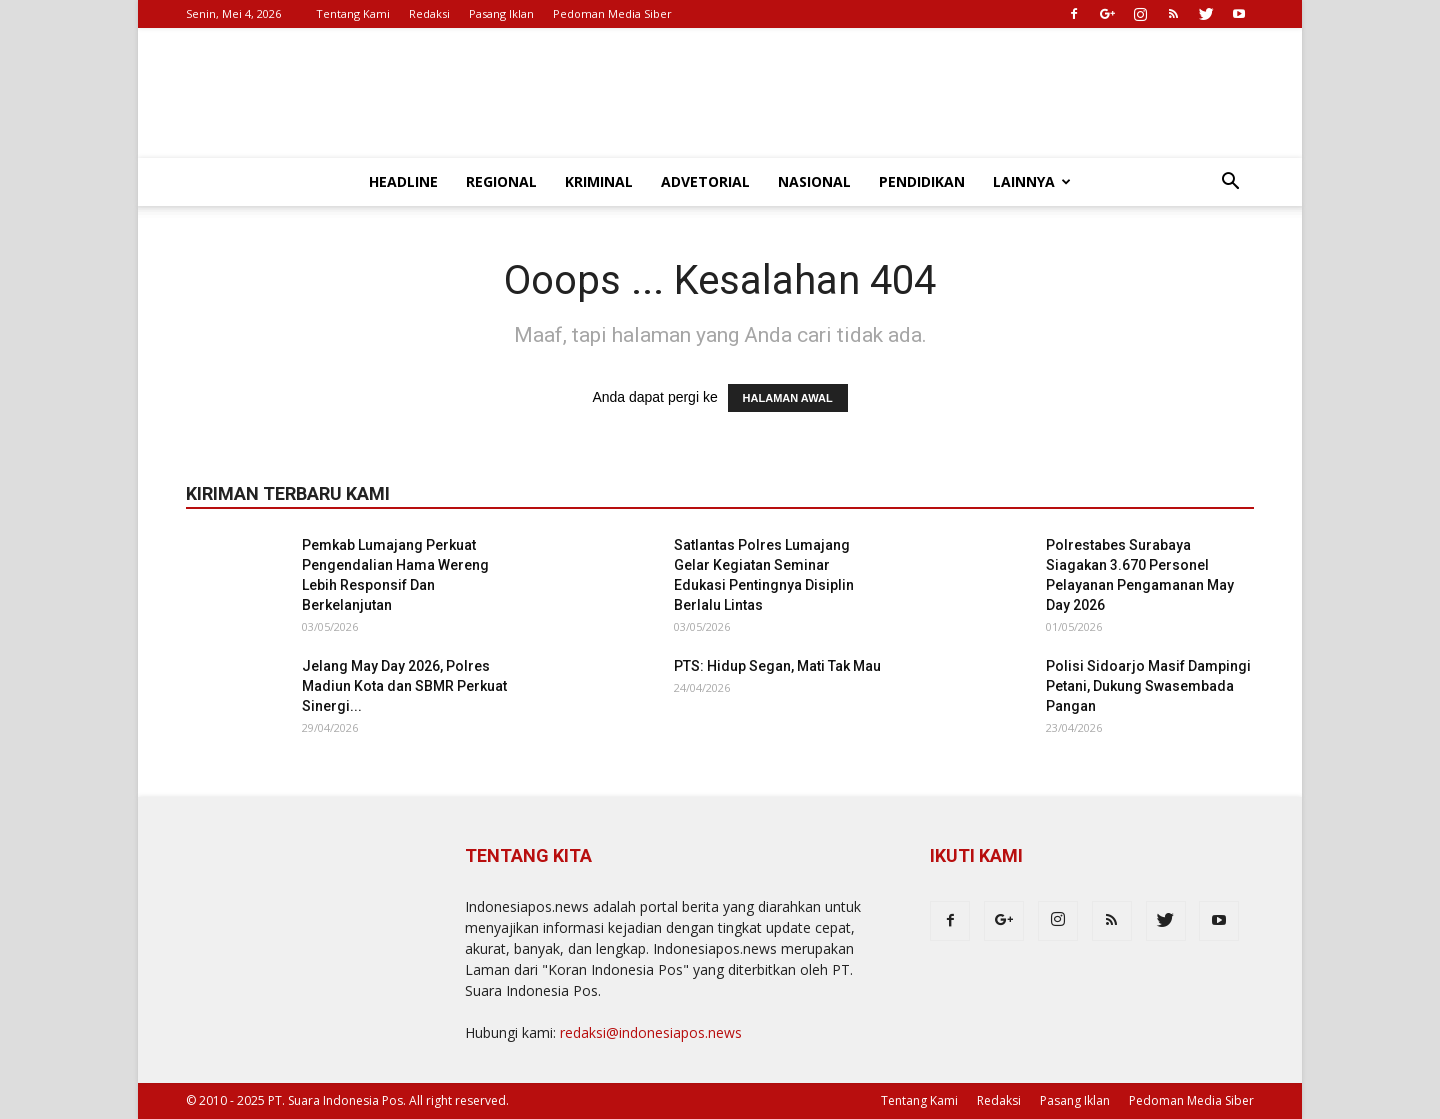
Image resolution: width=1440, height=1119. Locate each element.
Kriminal (599, 181)
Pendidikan (922, 181)
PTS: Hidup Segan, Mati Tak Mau (777, 666)
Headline (403, 181)
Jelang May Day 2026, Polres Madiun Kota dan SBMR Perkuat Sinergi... (404, 686)
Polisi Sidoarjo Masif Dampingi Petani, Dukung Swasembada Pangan (1148, 686)
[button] (1230, 183)
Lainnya (1032, 181)
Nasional (814, 181)
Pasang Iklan (501, 13)
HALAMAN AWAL (788, 398)
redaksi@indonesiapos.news (651, 1032)
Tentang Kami (353, 13)
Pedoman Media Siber (612, 13)
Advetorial (705, 181)
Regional (501, 181)
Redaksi (429, 13)
